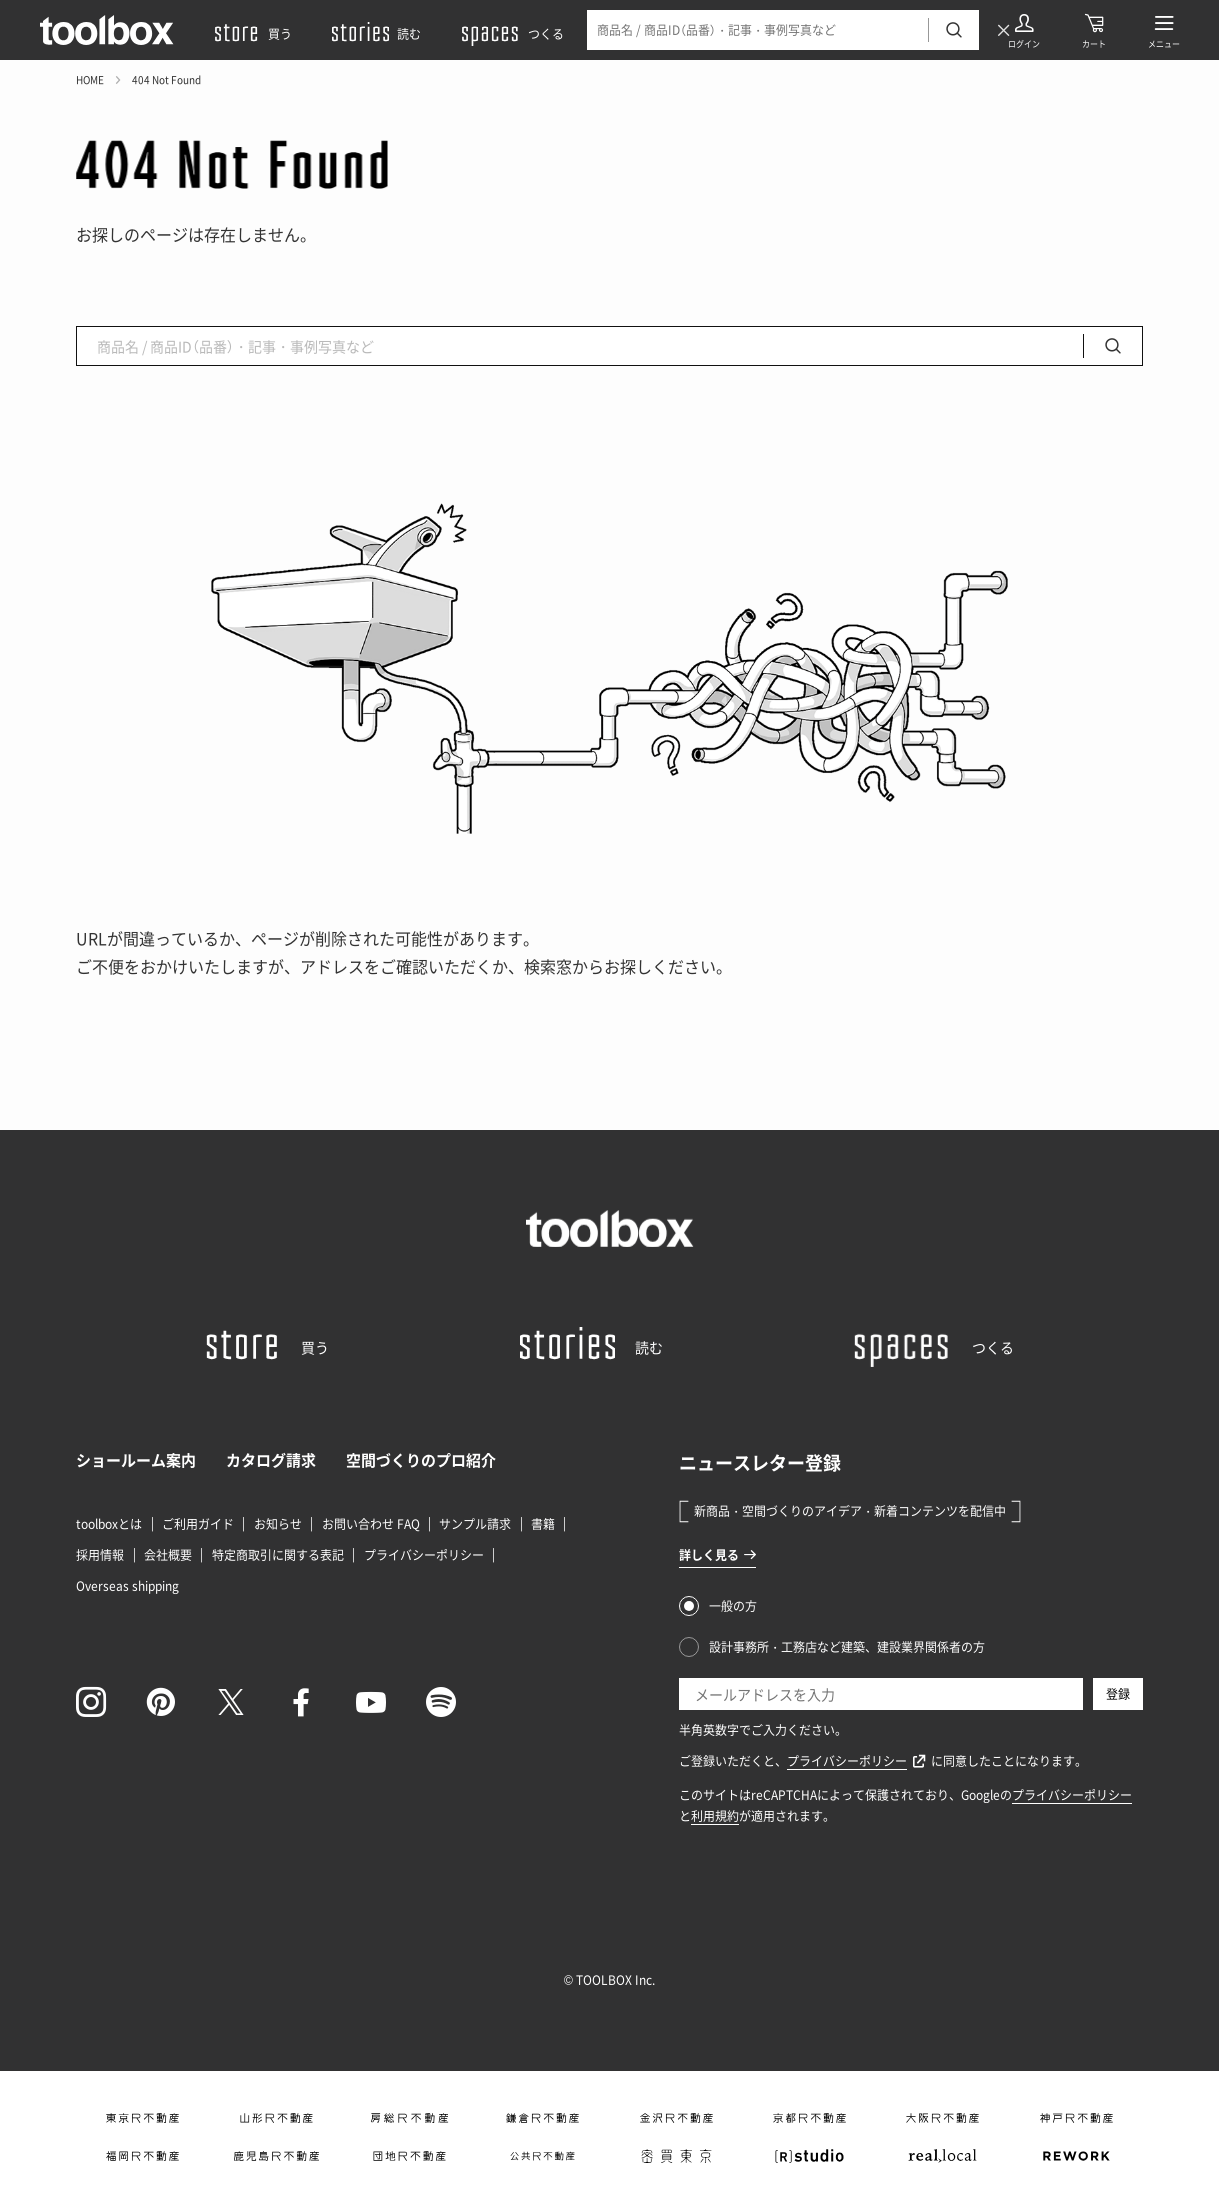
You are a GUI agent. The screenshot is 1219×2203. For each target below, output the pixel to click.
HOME (90, 79)
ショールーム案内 (136, 1460)
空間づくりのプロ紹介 (421, 1460)
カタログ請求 (271, 1460)
